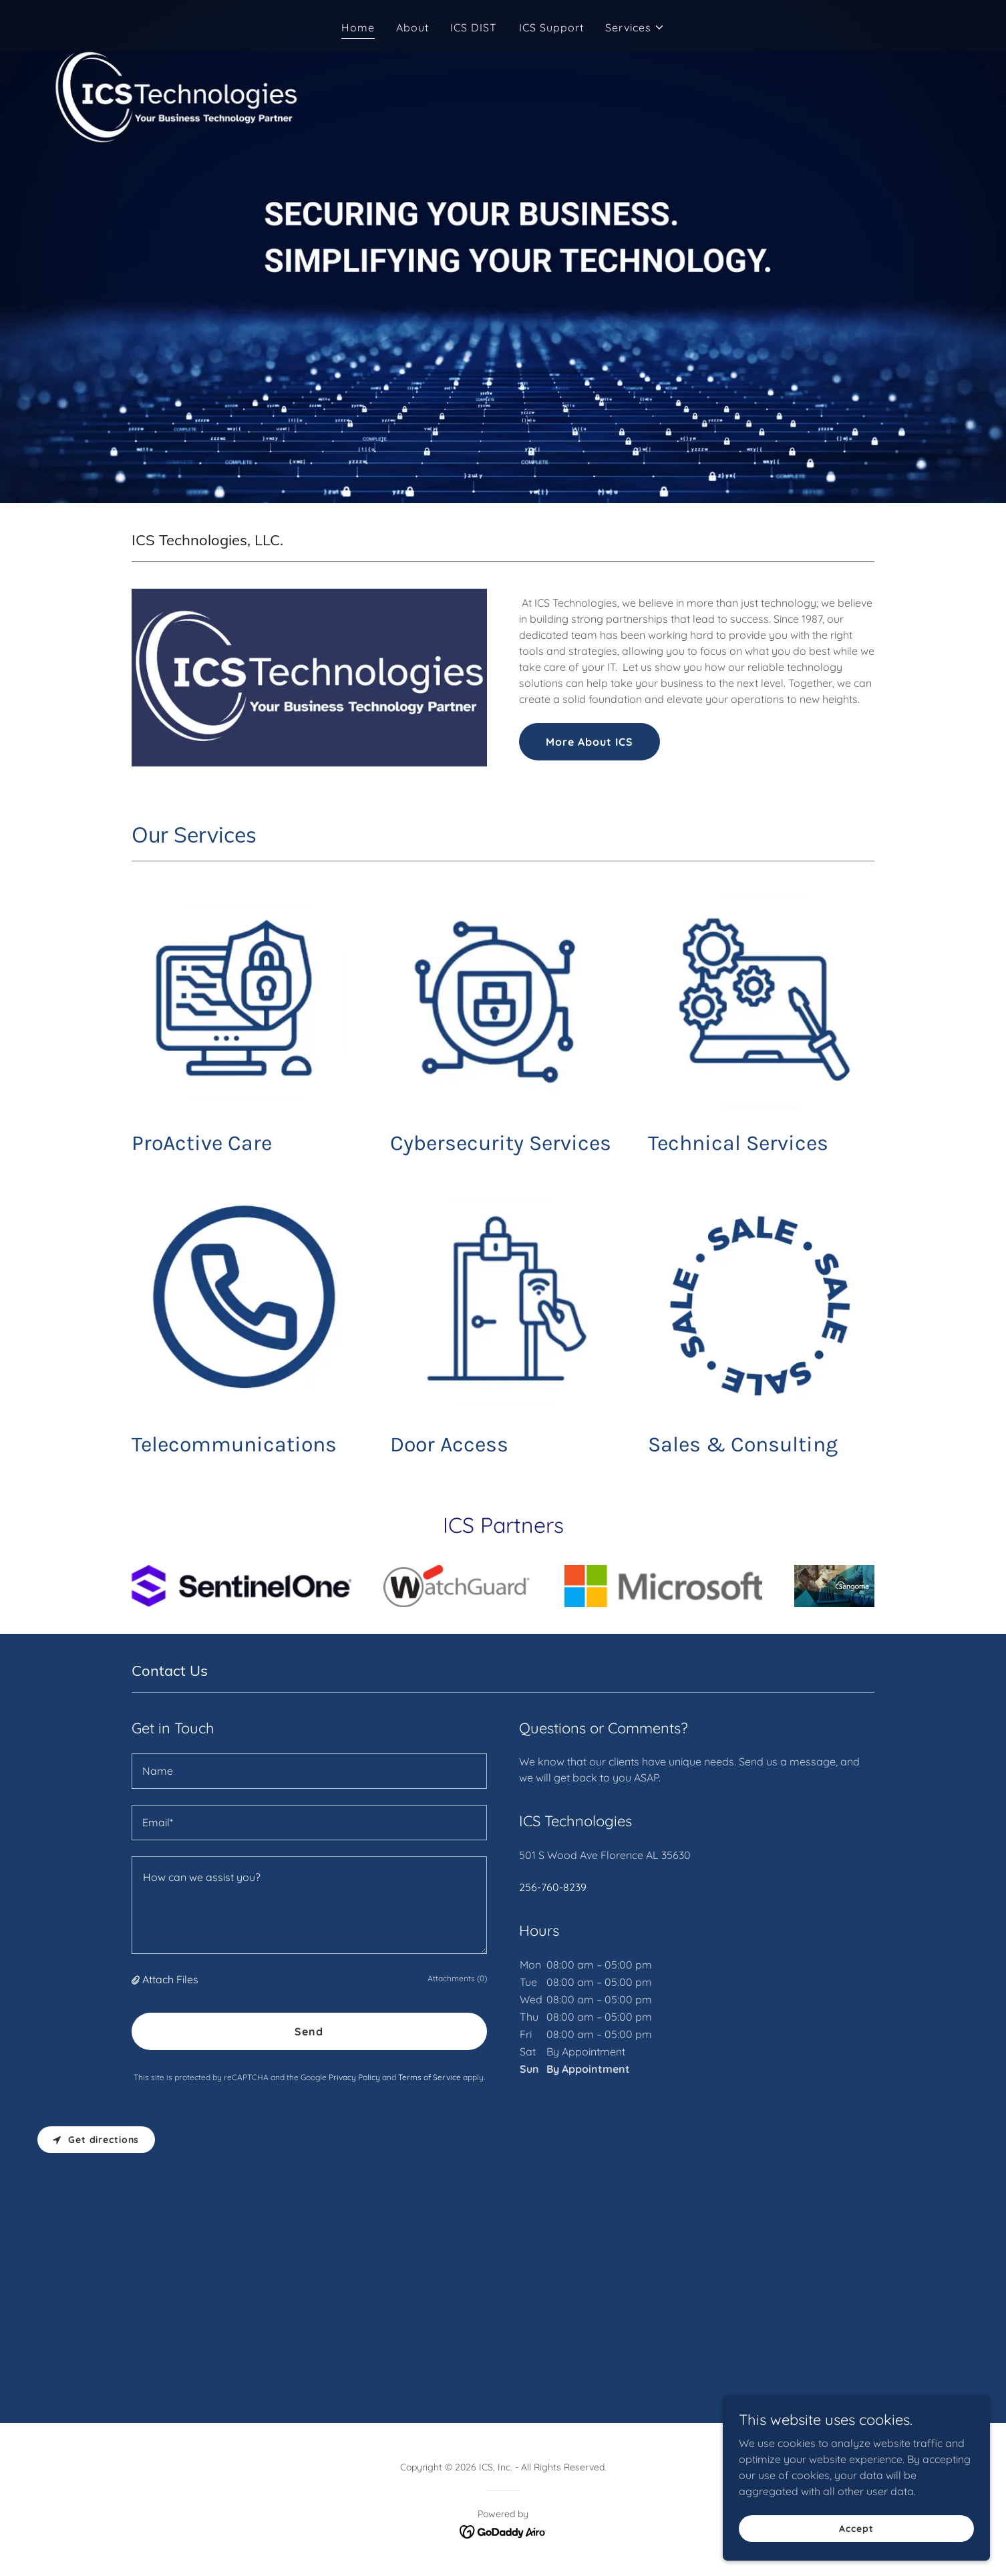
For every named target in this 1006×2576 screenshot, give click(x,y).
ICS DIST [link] (473, 27)
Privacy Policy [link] (354, 2077)
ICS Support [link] (551, 27)
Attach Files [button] (170, 1979)
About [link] (412, 27)
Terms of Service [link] (429, 2077)
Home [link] (358, 27)
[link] (503, 2530)
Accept (856, 2528)
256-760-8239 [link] (552, 1887)
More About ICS (589, 741)
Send (309, 2031)
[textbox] (309, 1771)
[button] (635, 27)
